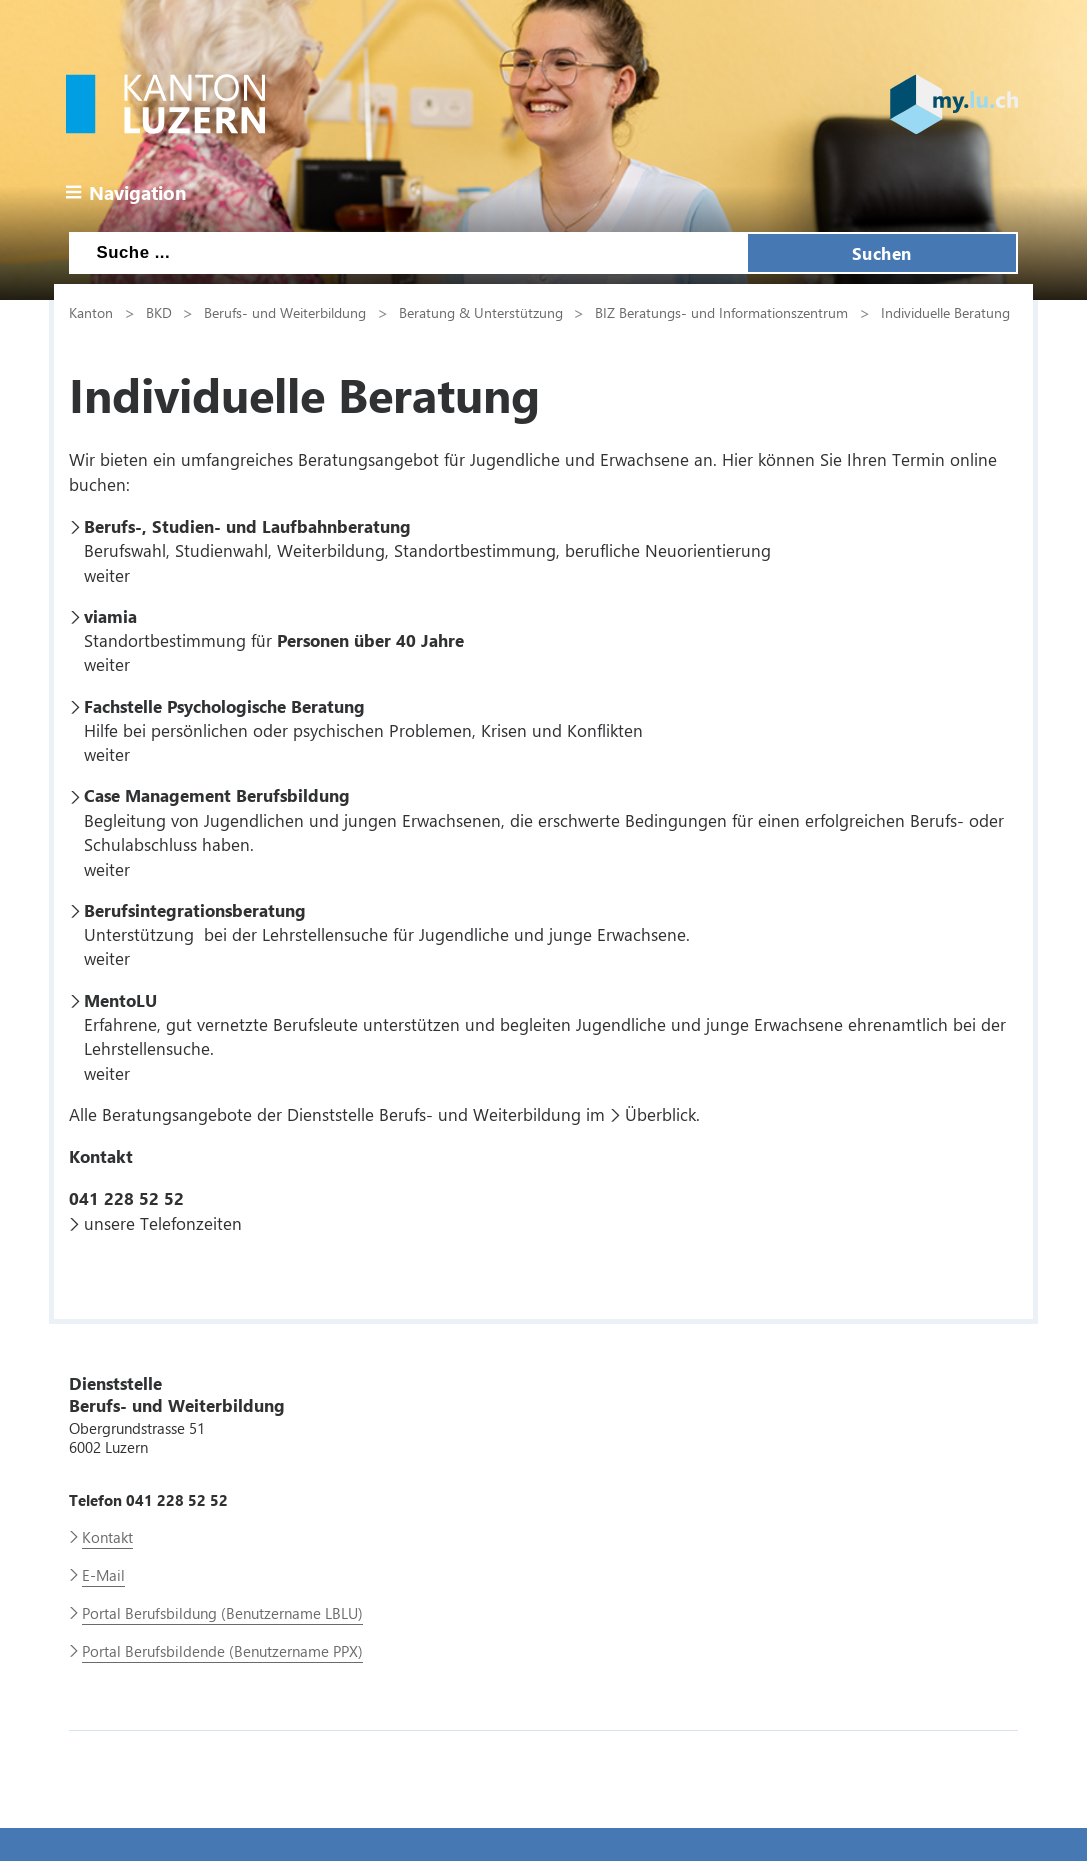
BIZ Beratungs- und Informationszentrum (721, 312)
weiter (107, 575)
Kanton (91, 312)
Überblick (660, 1114)
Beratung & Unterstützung (481, 312)
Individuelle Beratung (945, 312)
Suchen (882, 253)
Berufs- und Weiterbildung (285, 312)
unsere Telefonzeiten (163, 1223)
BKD (159, 312)
